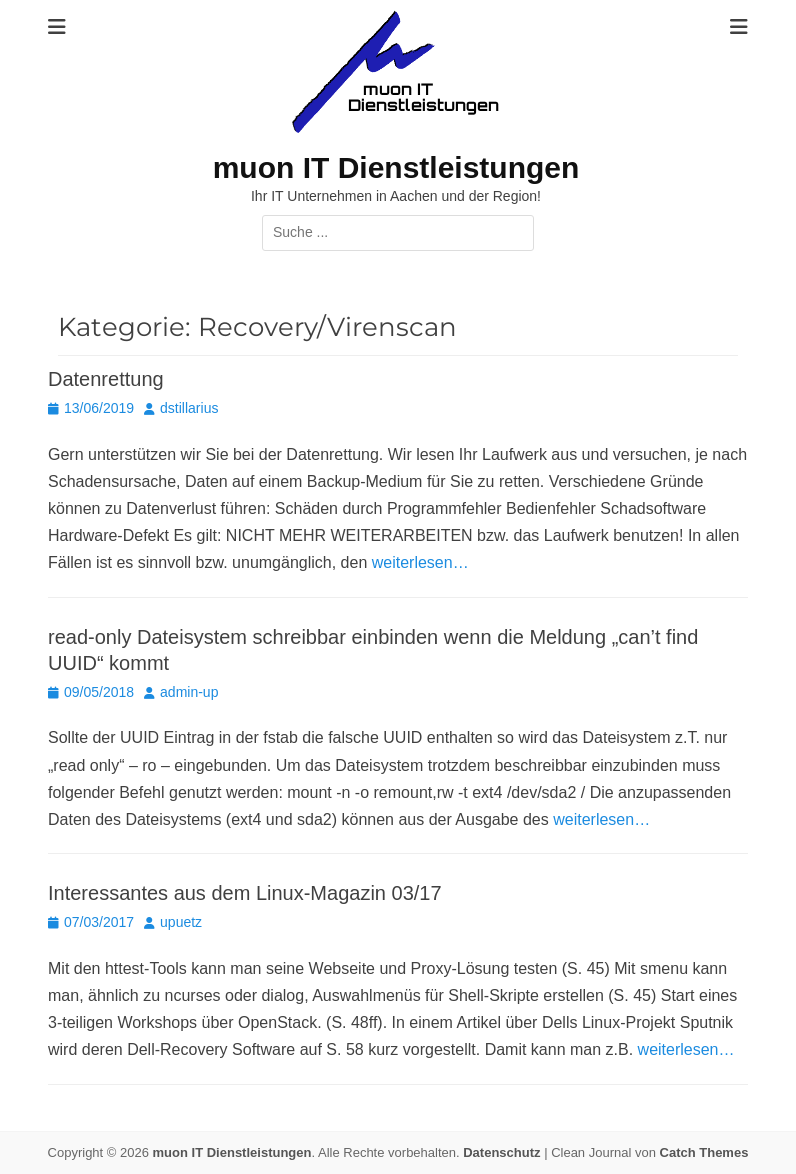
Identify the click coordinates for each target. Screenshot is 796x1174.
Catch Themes (704, 1152)
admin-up (189, 692)
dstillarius (189, 408)
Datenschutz (501, 1152)
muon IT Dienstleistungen (396, 167)
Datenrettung (106, 379)
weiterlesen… (420, 562)
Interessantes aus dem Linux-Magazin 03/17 (245, 893)
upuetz (181, 922)
